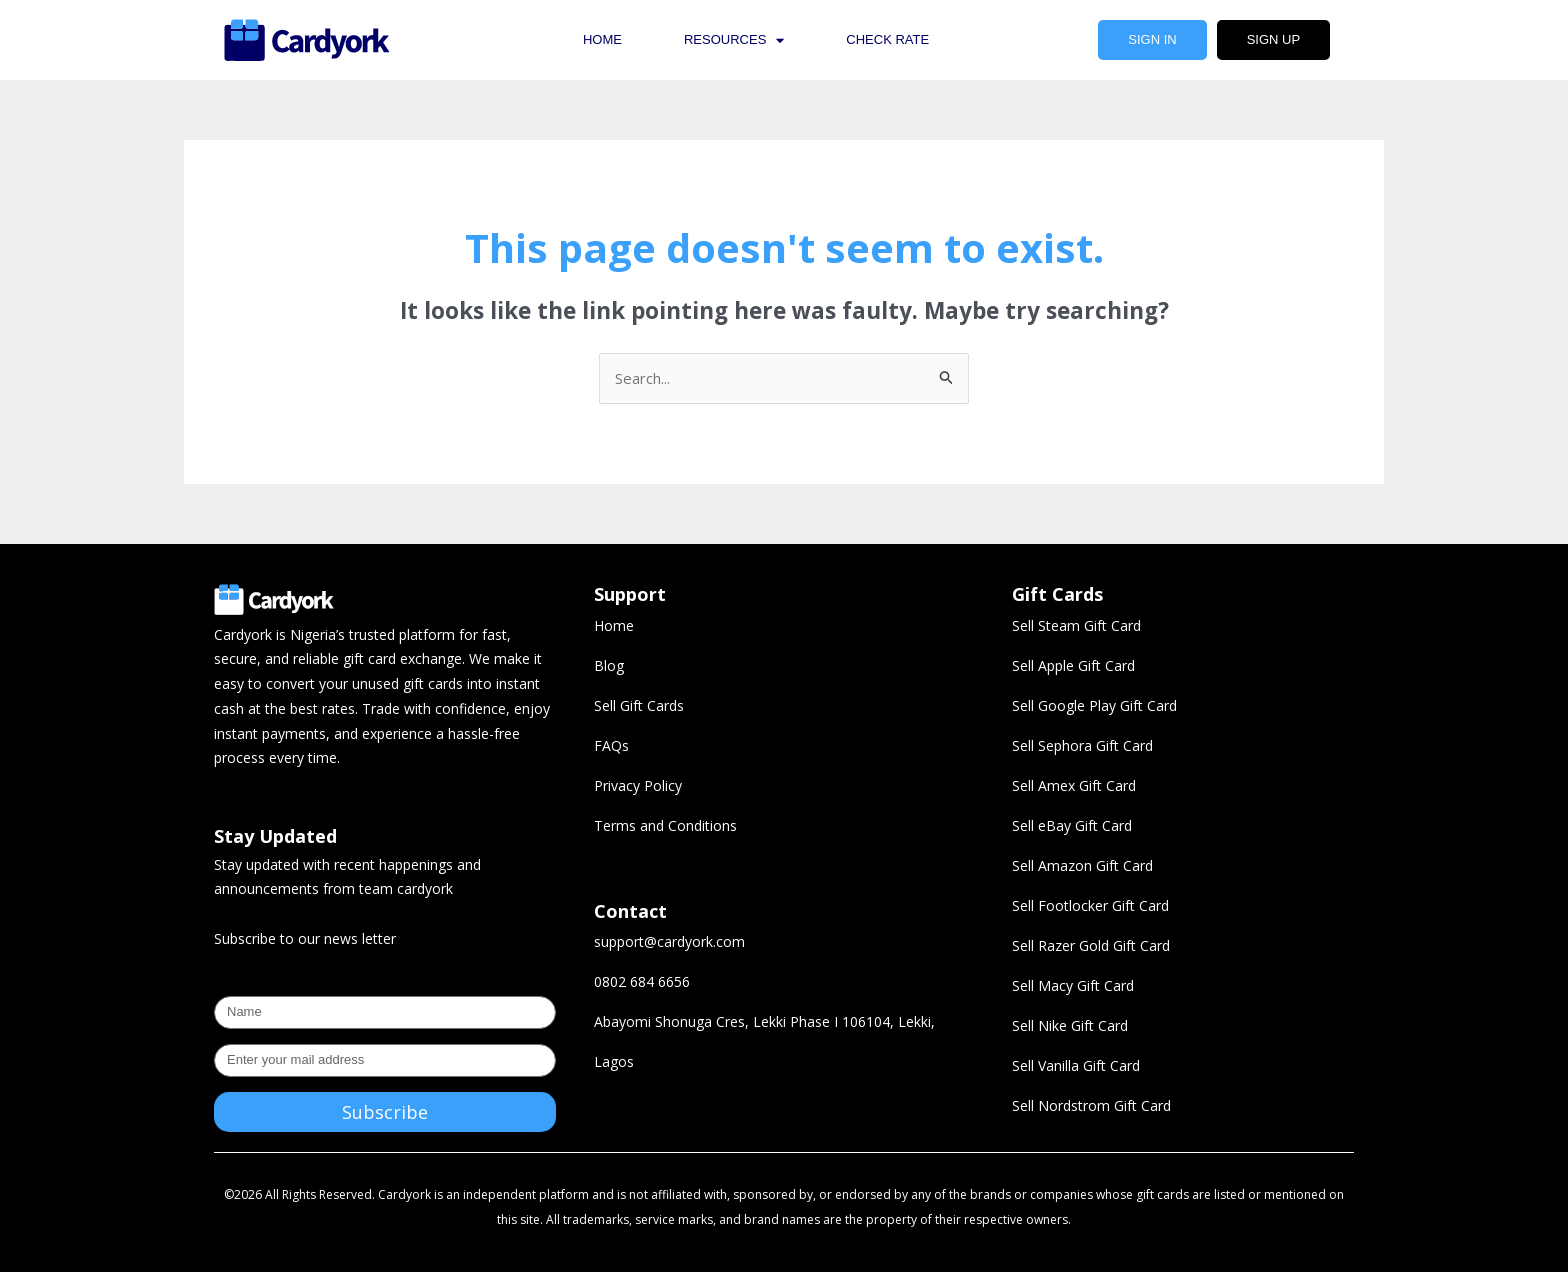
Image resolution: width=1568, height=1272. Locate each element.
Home (602, 39)
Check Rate (887, 39)
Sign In (1152, 39)
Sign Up (1273, 39)
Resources (734, 40)
